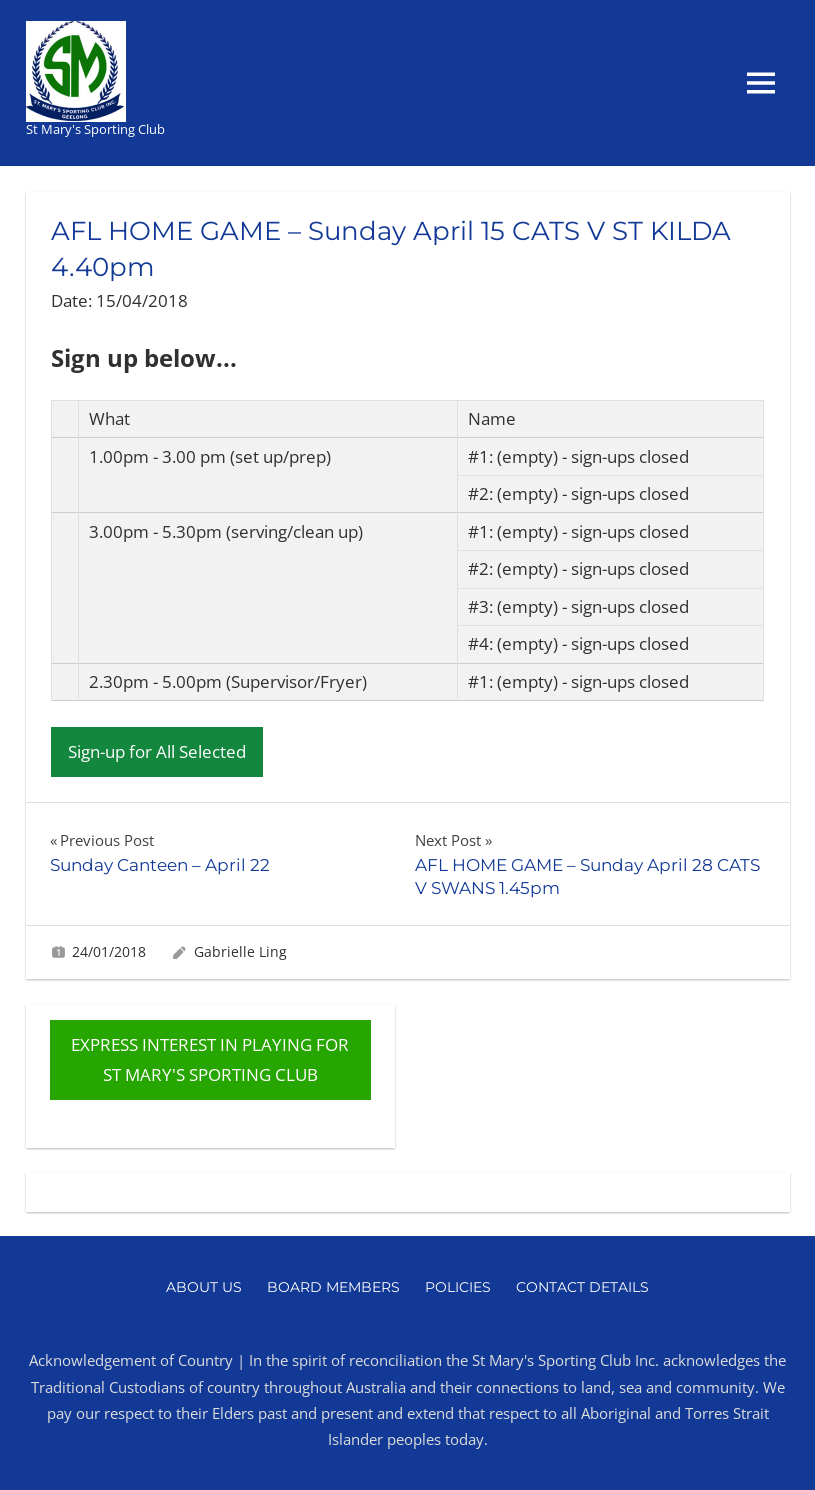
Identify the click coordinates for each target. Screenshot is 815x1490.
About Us (204, 1287)
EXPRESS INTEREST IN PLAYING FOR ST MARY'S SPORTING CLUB (210, 1059)
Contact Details (582, 1287)
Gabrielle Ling (240, 951)
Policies (458, 1287)
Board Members (333, 1287)
